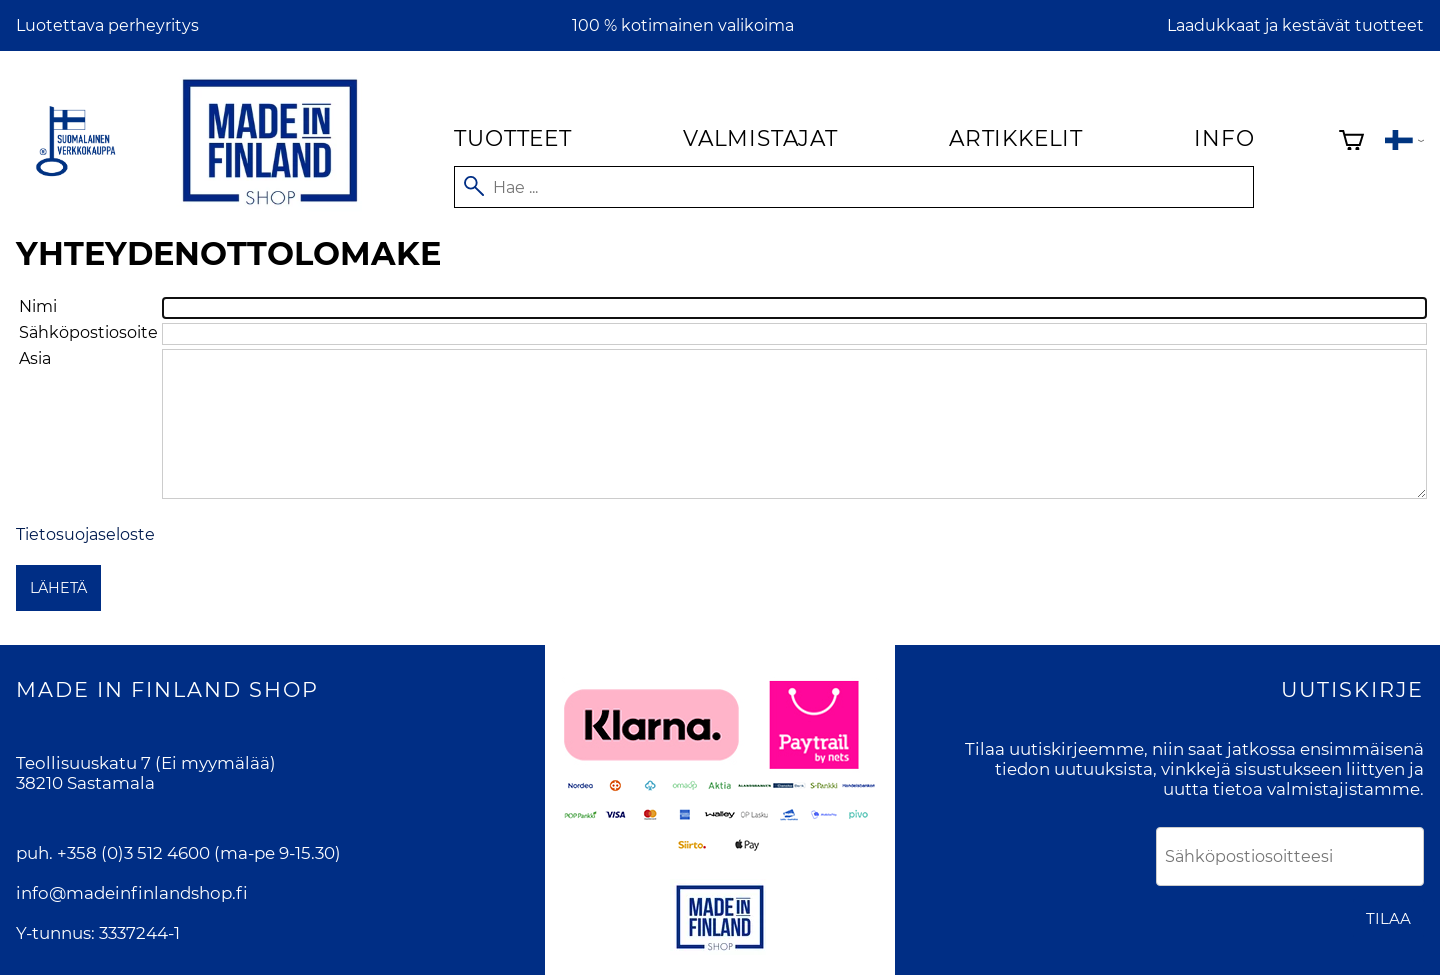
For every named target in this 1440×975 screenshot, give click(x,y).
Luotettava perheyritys (107, 25)
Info (1224, 138)
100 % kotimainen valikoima (683, 25)
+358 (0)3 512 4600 (133, 853)
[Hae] (854, 187)
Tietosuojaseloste (85, 534)
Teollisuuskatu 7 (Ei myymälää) (146, 763)
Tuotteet (512, 138)
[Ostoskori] (1351, 142)
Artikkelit (1016, 138)
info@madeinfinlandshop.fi (132, 893)
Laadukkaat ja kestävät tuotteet (1295, 25)
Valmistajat (760, 138)
